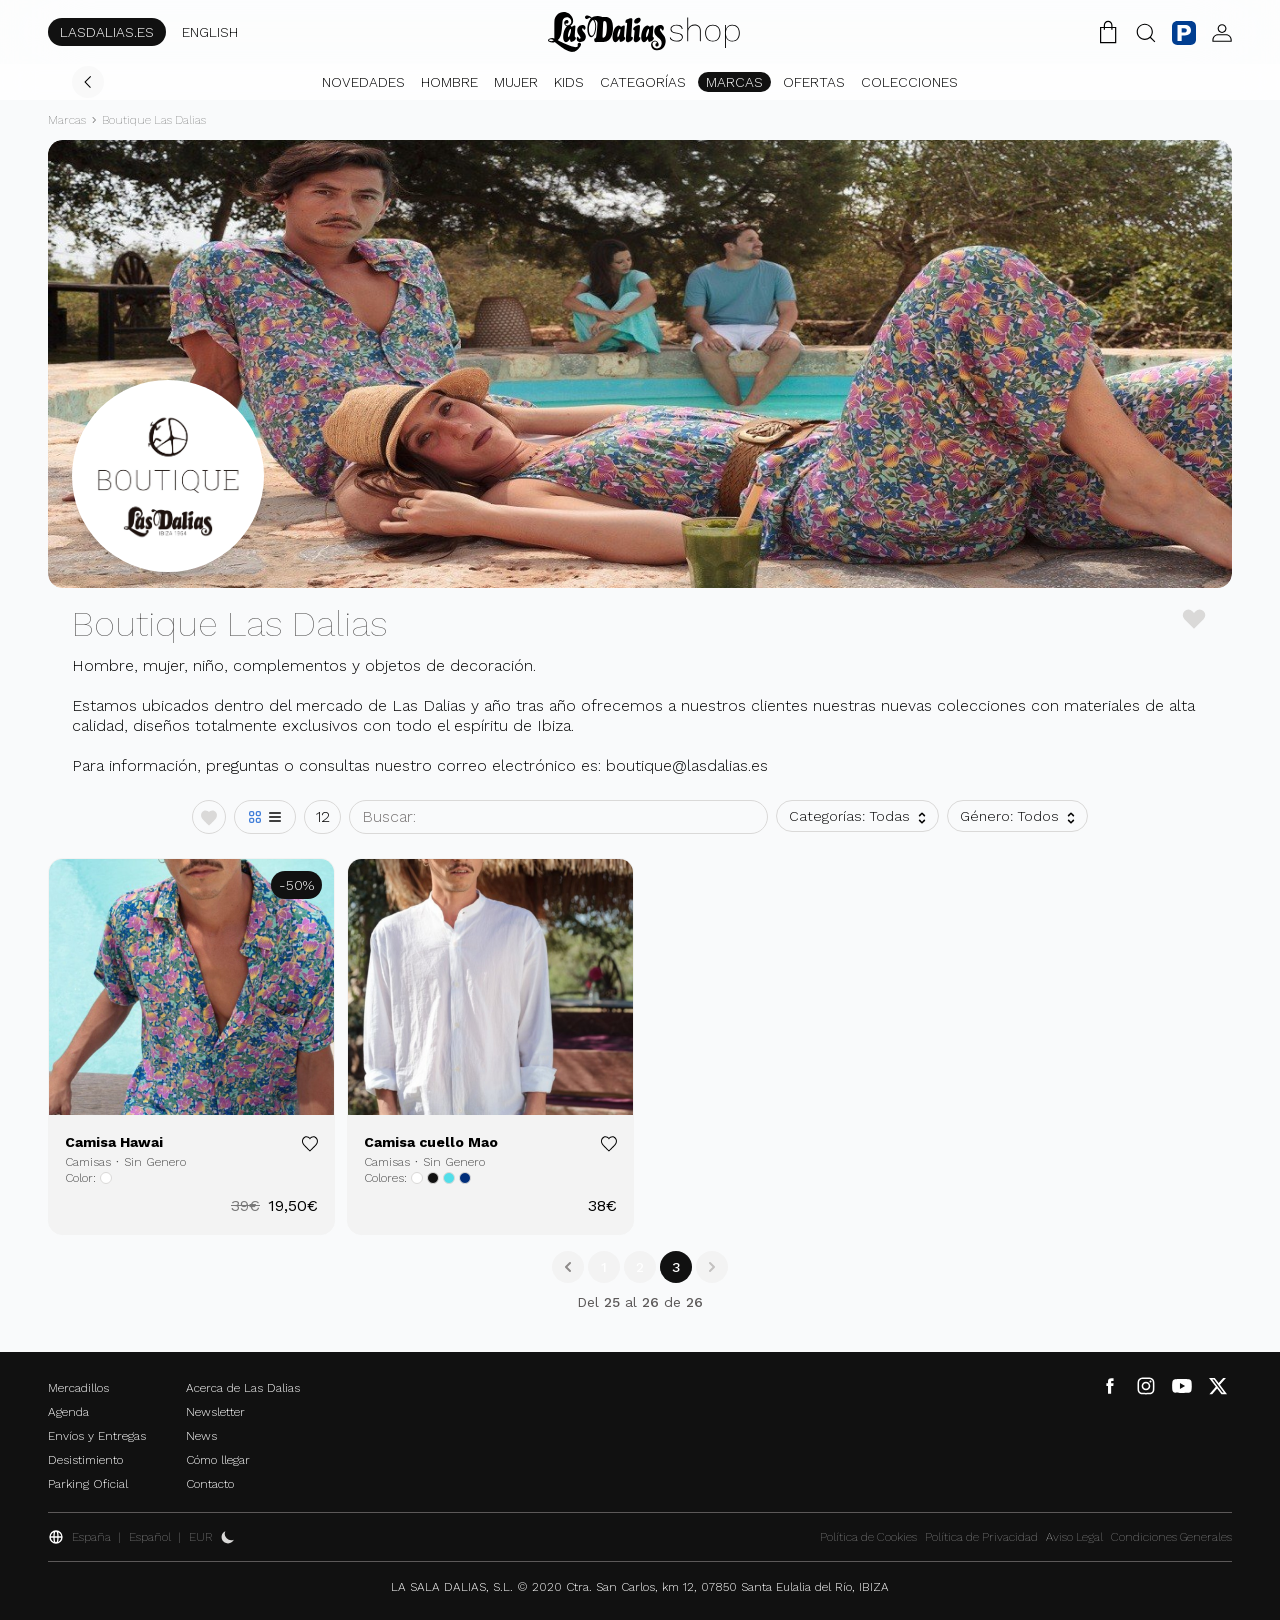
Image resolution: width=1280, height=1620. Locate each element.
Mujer (516, 82)
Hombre (449, 82)
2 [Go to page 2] (640, 1267)
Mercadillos (78, 1388)
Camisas (88, 1162)
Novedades (363, 82)
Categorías (643, 82)
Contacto (210, 1484)
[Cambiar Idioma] (644, 32)
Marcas (734, 82)
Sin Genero (155, 1162)
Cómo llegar (218, 1460)
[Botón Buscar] (1146, 32)
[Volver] (88, 82)
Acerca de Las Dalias (243, 1388)
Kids (569, 82)
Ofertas (814, 82)
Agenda (68, 1412)
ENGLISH (210, 32)
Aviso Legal (1074, 1537)
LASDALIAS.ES (107, 32)
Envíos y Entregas (97, 1436)
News (201, 1436)
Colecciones (909, 82)
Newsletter (215, 1412)
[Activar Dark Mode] (228, 1537)
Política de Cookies (868, 1537)
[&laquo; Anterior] (568, 1267)
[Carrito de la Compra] (1108, 32)
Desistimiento (85, 1460)
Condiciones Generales (1171, 1537)
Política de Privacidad (981, 1537)
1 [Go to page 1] (604, 1267)
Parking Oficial (88, 1484)
